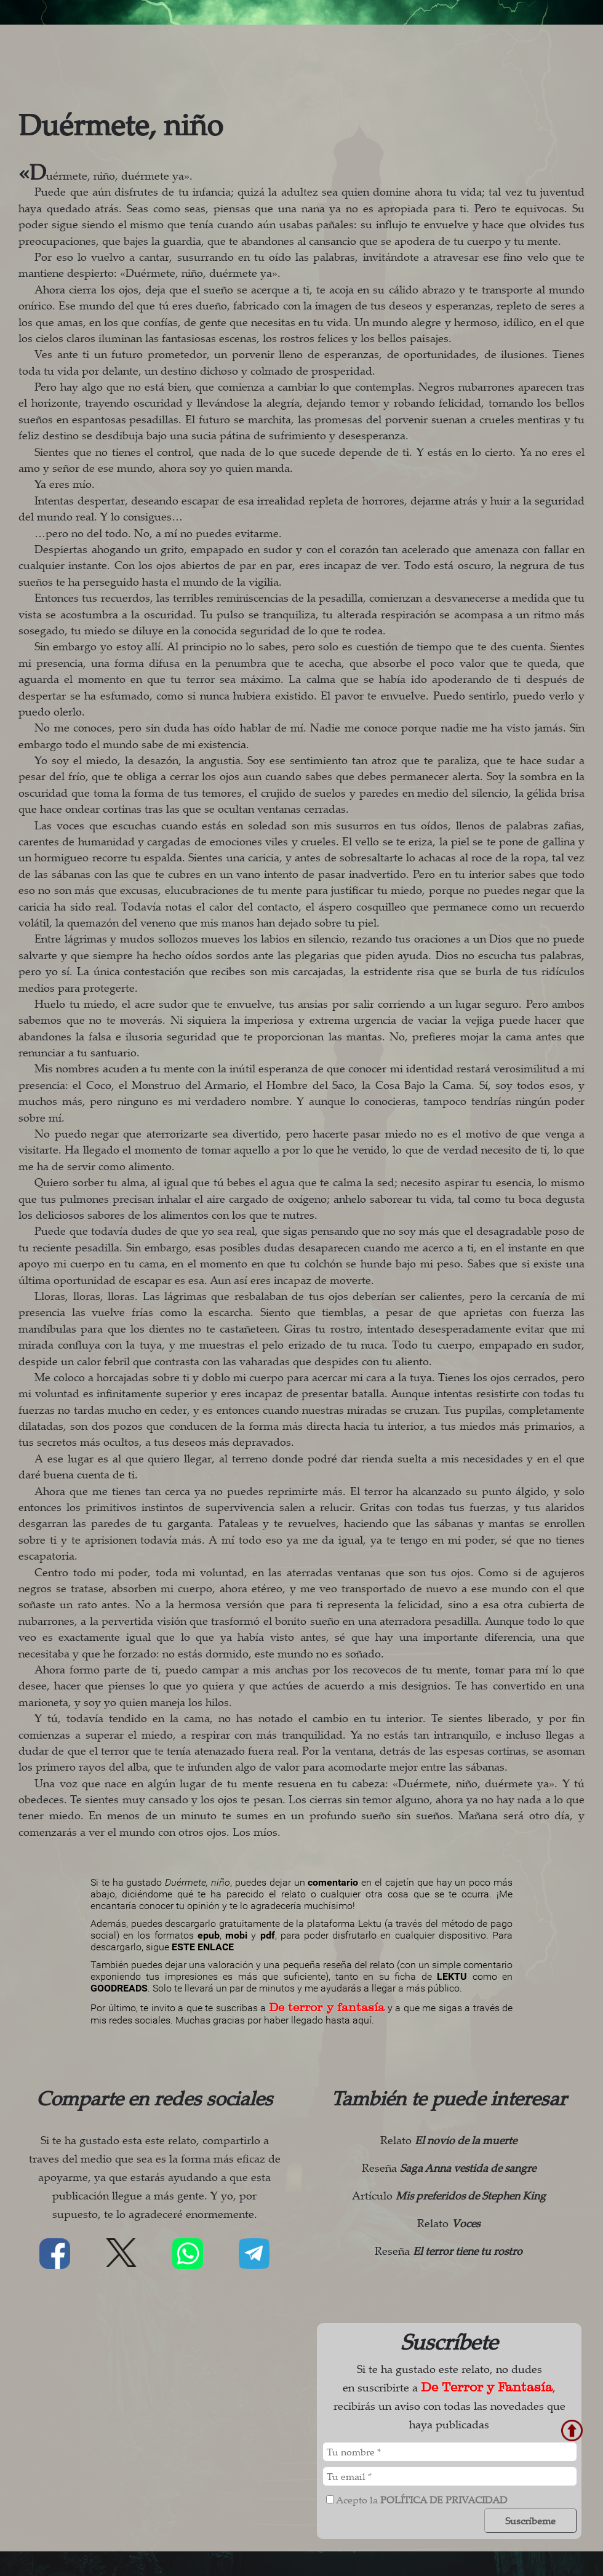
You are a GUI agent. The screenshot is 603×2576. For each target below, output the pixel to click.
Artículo (449, 2195)
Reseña (449, 2167)
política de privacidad (443, 2499)
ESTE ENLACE (203, 1947)
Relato (448, 2139)
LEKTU (452, 1976)
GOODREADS (119, 1988)
